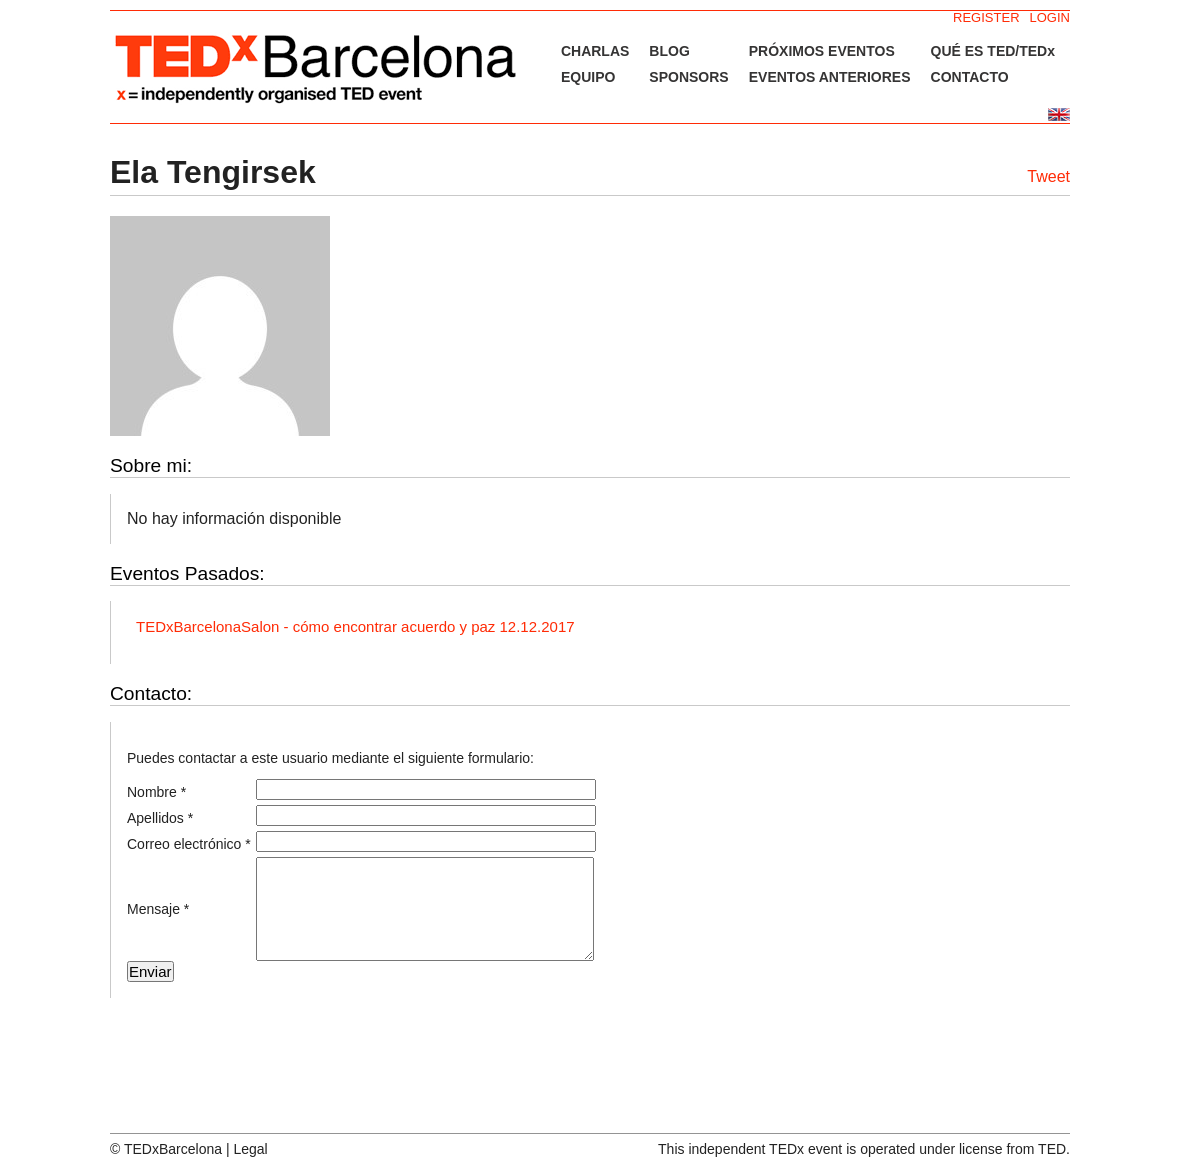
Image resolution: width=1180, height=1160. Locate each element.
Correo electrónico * (189, 844)
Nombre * (156, 792)
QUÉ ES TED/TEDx (993, 51)
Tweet (1048, 176)
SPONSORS (688, 77)
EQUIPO (588, 77)
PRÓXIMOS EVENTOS (822, 51)
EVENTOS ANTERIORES (830, 77)
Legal (250, 1149)
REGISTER (986, 17)
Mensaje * (158, 909)
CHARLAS (595, 51)
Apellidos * (160, 818)
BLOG (669, 51)
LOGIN (1050, 17)
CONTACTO (970, 77)
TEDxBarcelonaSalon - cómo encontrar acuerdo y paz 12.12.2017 (355, 626)
